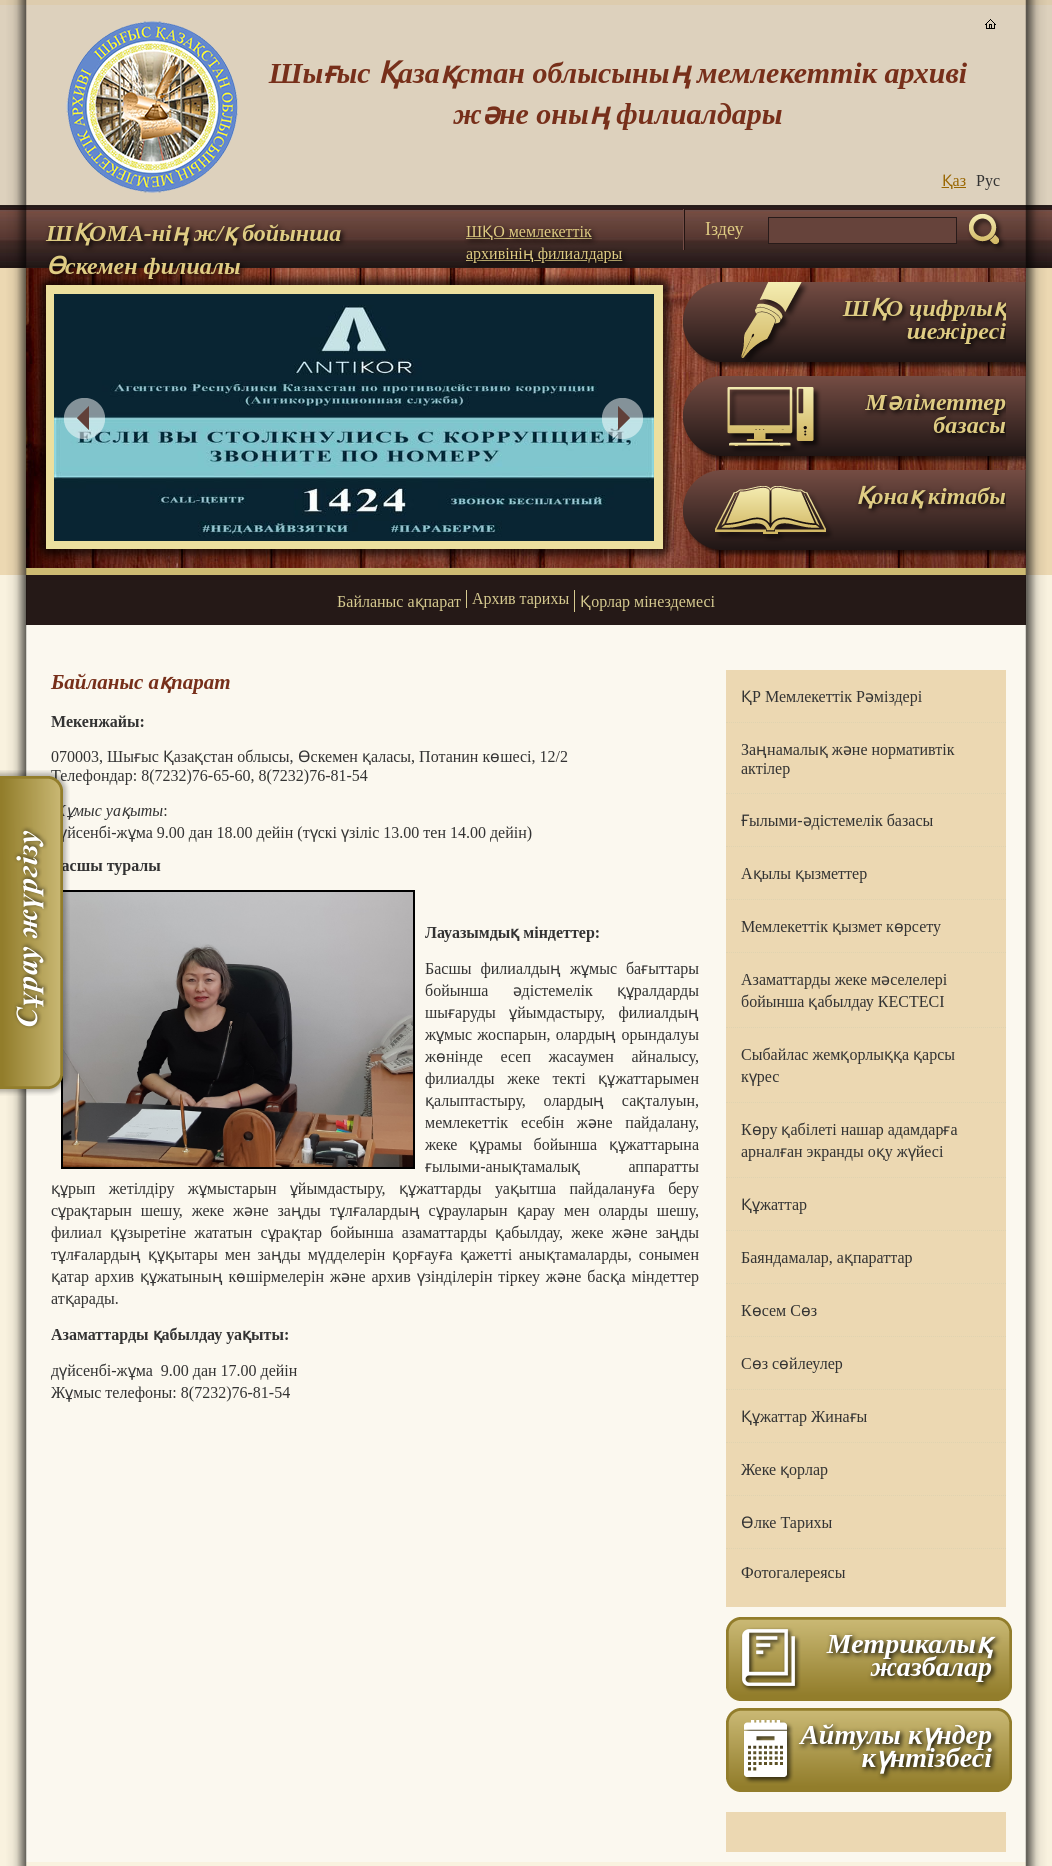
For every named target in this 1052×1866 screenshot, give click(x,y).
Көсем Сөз (779, 1310)
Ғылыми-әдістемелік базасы (837, 820)
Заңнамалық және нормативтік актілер (847, 759)
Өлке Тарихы (786, 1522)
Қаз (954, 180)
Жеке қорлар (784, 1469)
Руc (988, 180)
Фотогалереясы (793, 1572)
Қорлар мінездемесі (647, 601)
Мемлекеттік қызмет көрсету (841, 926)
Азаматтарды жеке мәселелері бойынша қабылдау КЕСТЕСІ (844, 990)
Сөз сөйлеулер (792, 1363)
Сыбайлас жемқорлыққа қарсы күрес (848, 1065)
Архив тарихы (520, 598)
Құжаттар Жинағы (804, 1416)
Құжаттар (774, 1204)
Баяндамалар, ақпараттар (827, 1257)
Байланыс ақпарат (399, 601)
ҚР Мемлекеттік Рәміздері (831, 696)
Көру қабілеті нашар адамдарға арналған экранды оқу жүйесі (849, 1140)
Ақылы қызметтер (804, 873)
